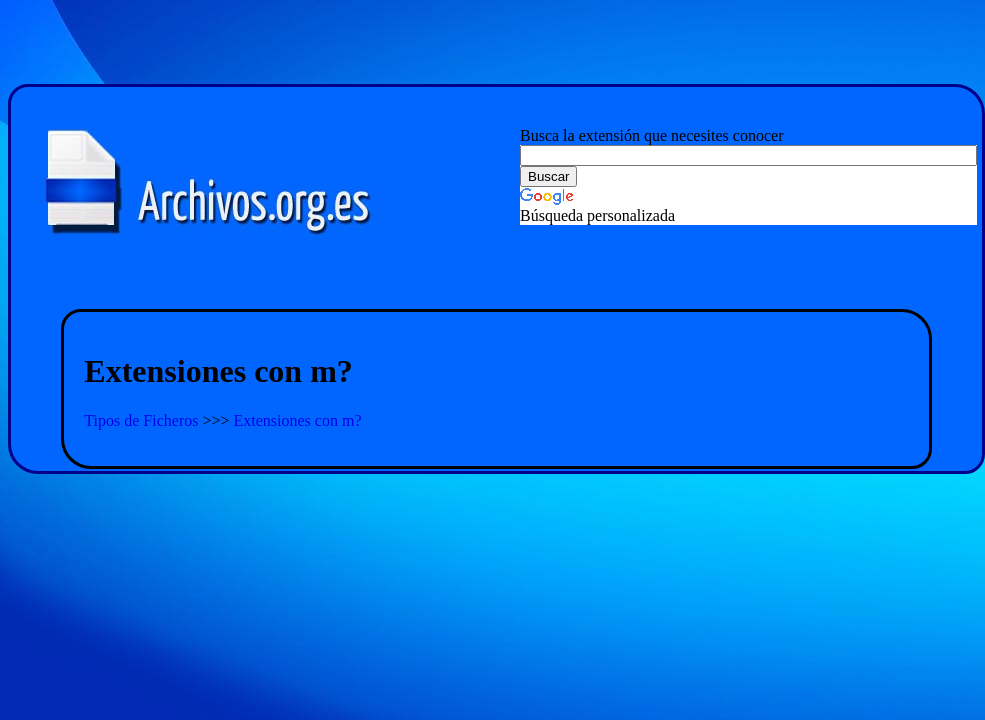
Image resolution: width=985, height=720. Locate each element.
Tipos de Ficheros (143, 420)
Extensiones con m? (298, 420)
